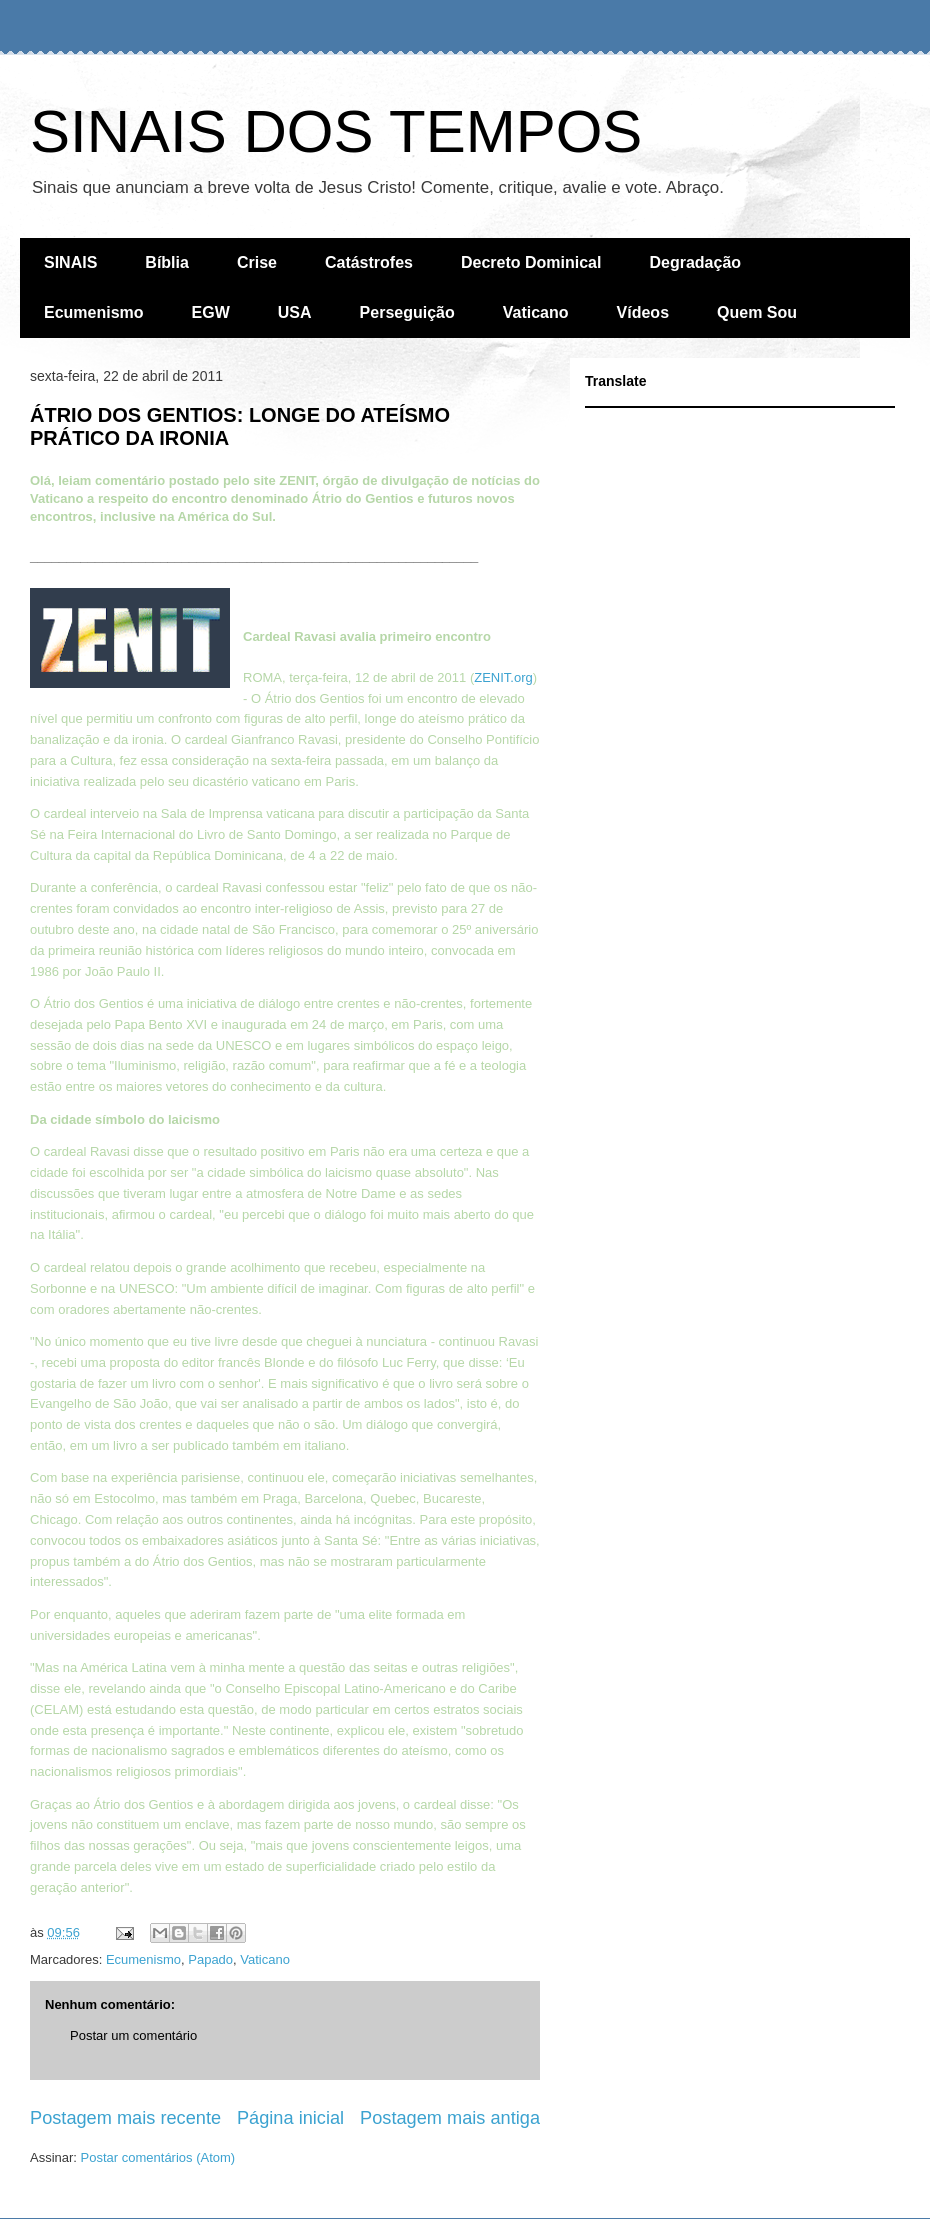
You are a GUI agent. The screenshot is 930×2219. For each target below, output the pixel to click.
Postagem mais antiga (450, 2118)
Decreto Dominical (531, 262)
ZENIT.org (503, 677)
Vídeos (643, 312)
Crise (257, 262)
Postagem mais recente (125, 2118)
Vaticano (536, 312)
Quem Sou (757, 312)
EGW (211, 312)
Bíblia (167, 262)
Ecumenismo (94, 312)
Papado (210, 1959)
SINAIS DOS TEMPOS (336, 131)
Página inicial (290, 2118)
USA (295, 312)
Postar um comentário (133, 2035)
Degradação (695, 262)
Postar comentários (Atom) (158, 2157)
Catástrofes (369, 262)
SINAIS (70, 262)
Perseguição (407, 312)
